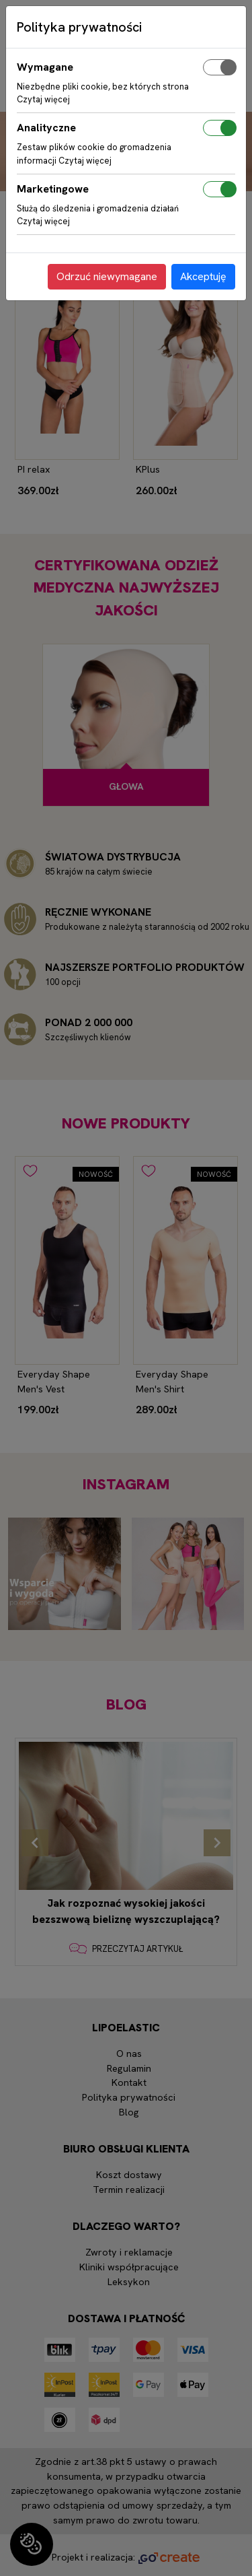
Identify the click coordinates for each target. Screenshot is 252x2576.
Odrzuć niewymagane (106, 276)
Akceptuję (203, 276)
